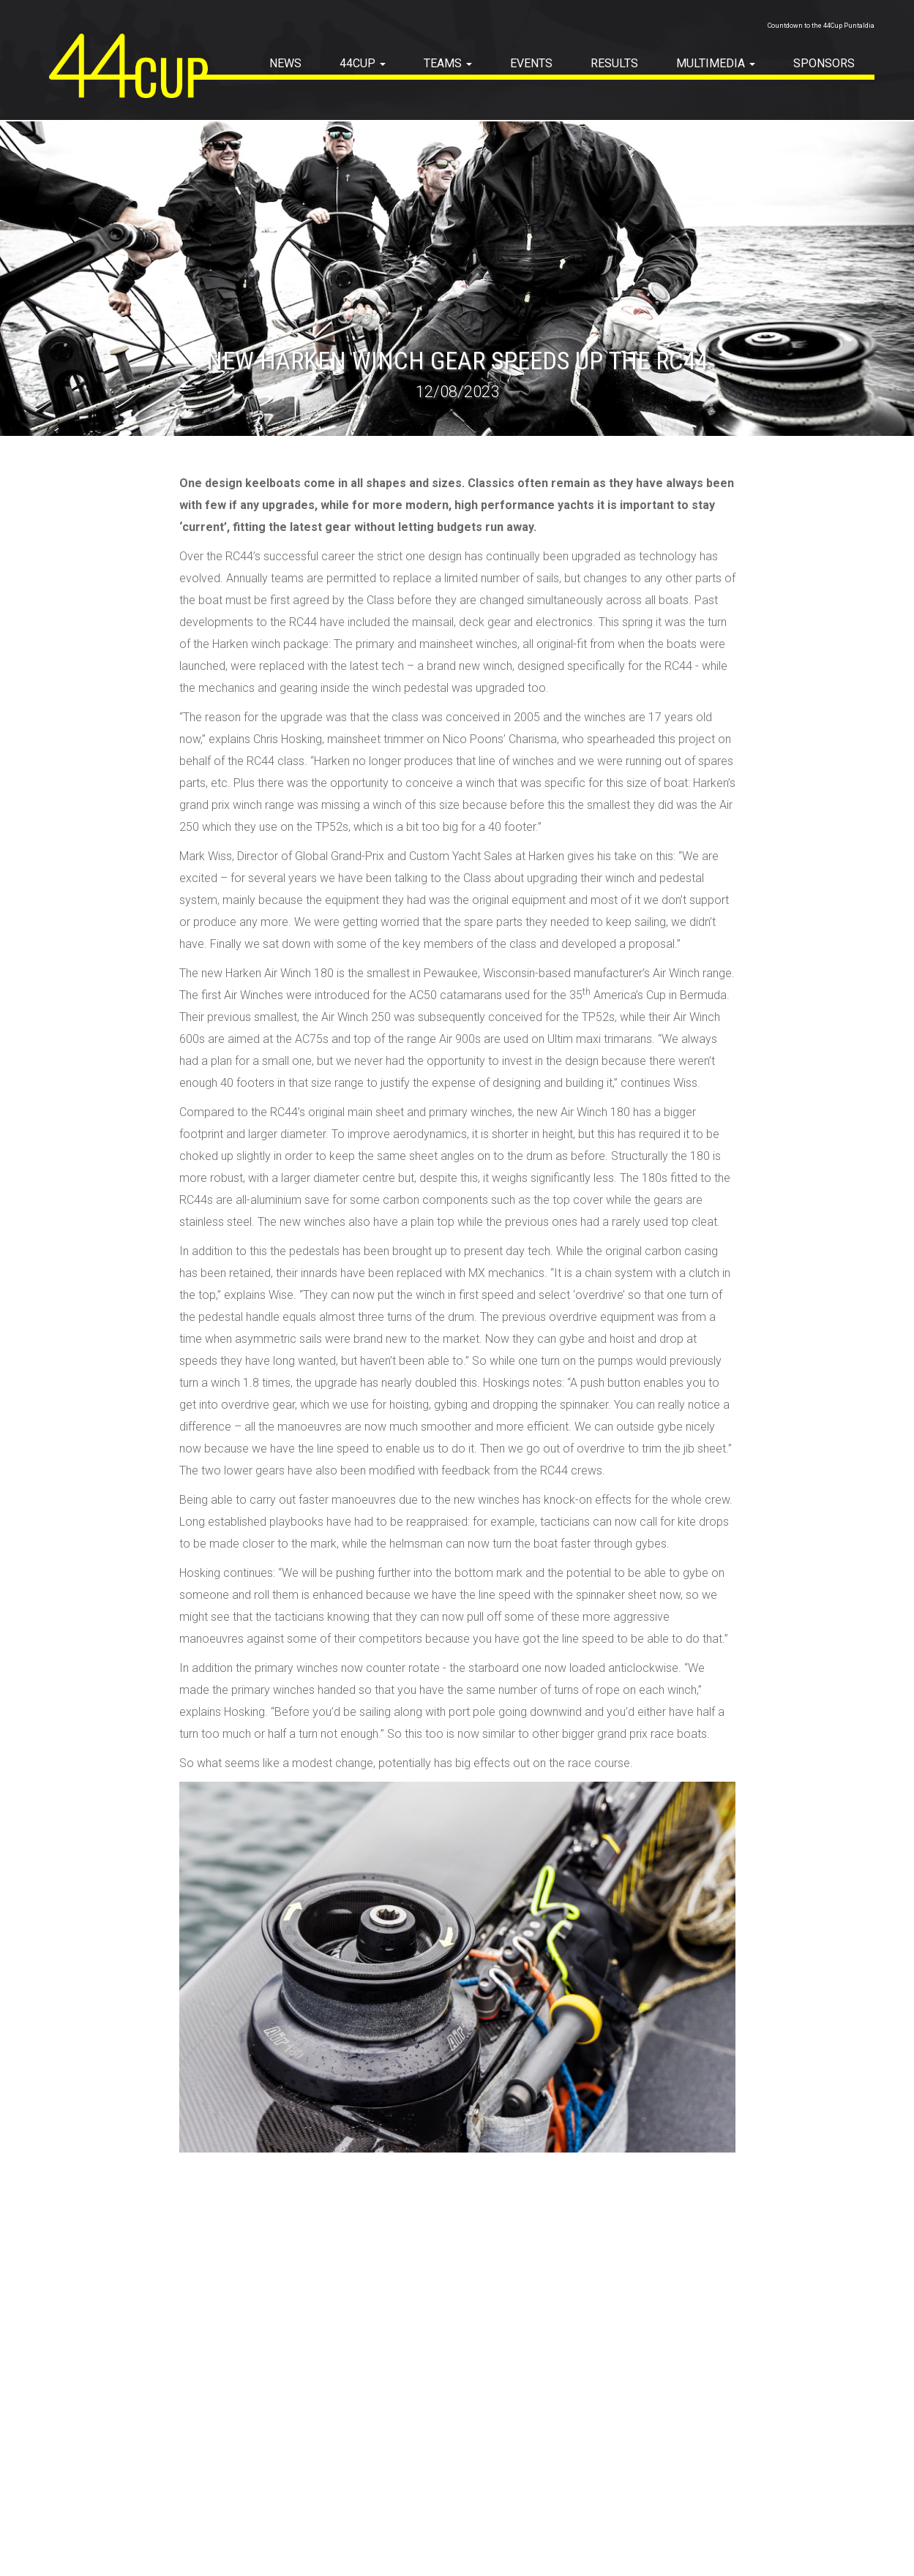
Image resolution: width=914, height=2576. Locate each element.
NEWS (285, 63)
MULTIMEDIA (715, 63)
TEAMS (448, 63)
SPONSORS (824, 63)
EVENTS (531, 63)
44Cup (363, 63)
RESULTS (614, 63)
